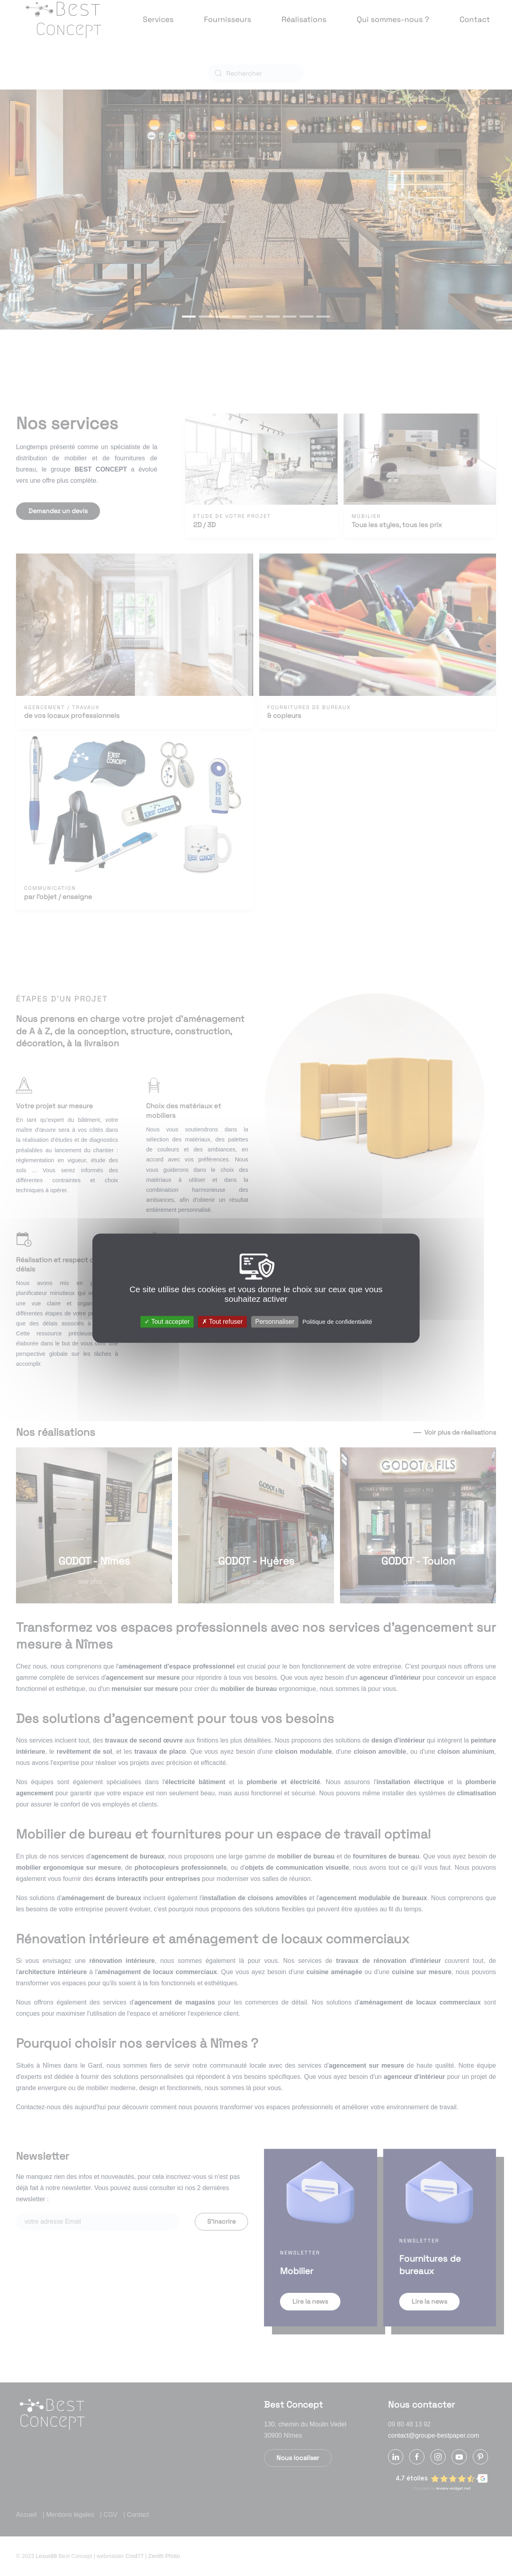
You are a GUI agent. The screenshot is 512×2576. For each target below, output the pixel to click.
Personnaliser (274, 1321)
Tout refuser (222, 1321)
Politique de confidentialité (337, 1321)
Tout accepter (167, 1321)
